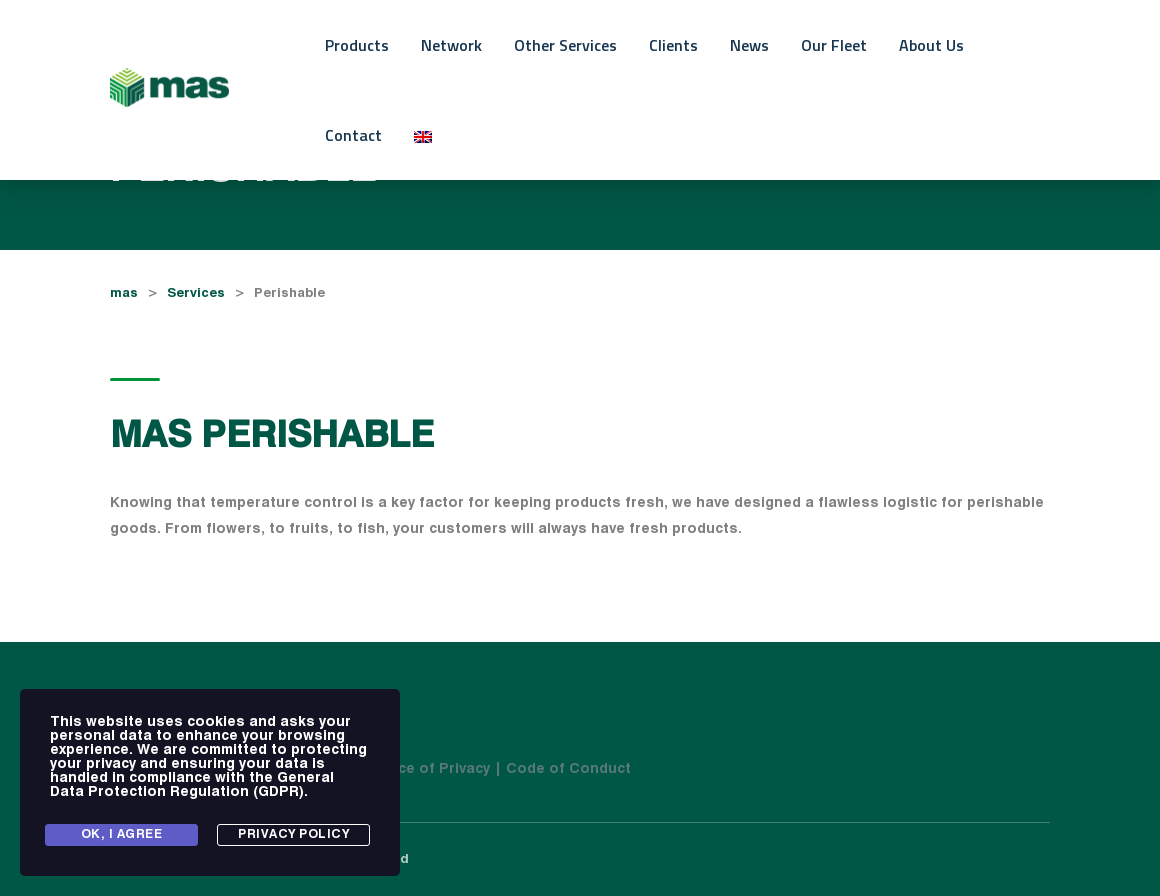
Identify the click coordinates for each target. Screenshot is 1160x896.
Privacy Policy (293, 835)
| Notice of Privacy (425, 769)
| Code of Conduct (562, 769)
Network (451, 45)
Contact (353, 135)
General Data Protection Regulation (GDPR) (192, 785)
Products (357, 45)
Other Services (565, 45)
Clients (673, 45)
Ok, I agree (122, 835)
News (749, 45)
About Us (931, 45)
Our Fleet (834, 45)
